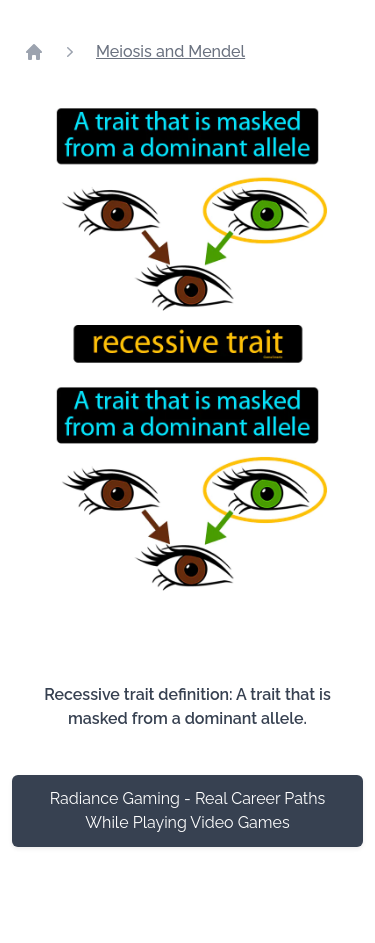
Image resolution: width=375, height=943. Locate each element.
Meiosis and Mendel (170, 51)
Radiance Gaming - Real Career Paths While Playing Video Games (188, 810)
